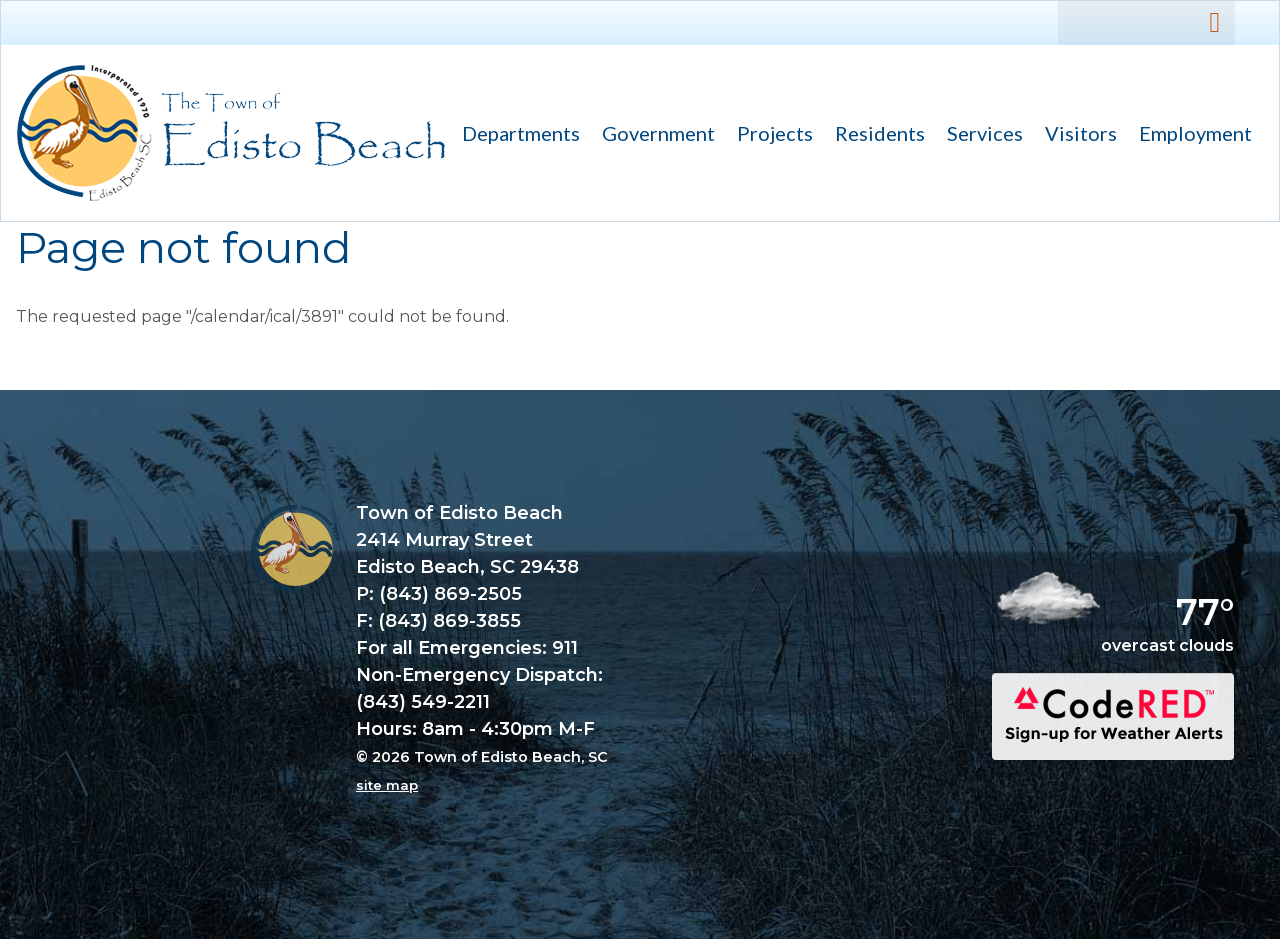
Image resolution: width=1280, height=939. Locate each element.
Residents (874, 135)
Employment (1195, 133)
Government (653, 135)
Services (979, 135)
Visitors (1075, 135)
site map (387, 785)
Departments (515, 135)
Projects (775, 133)
